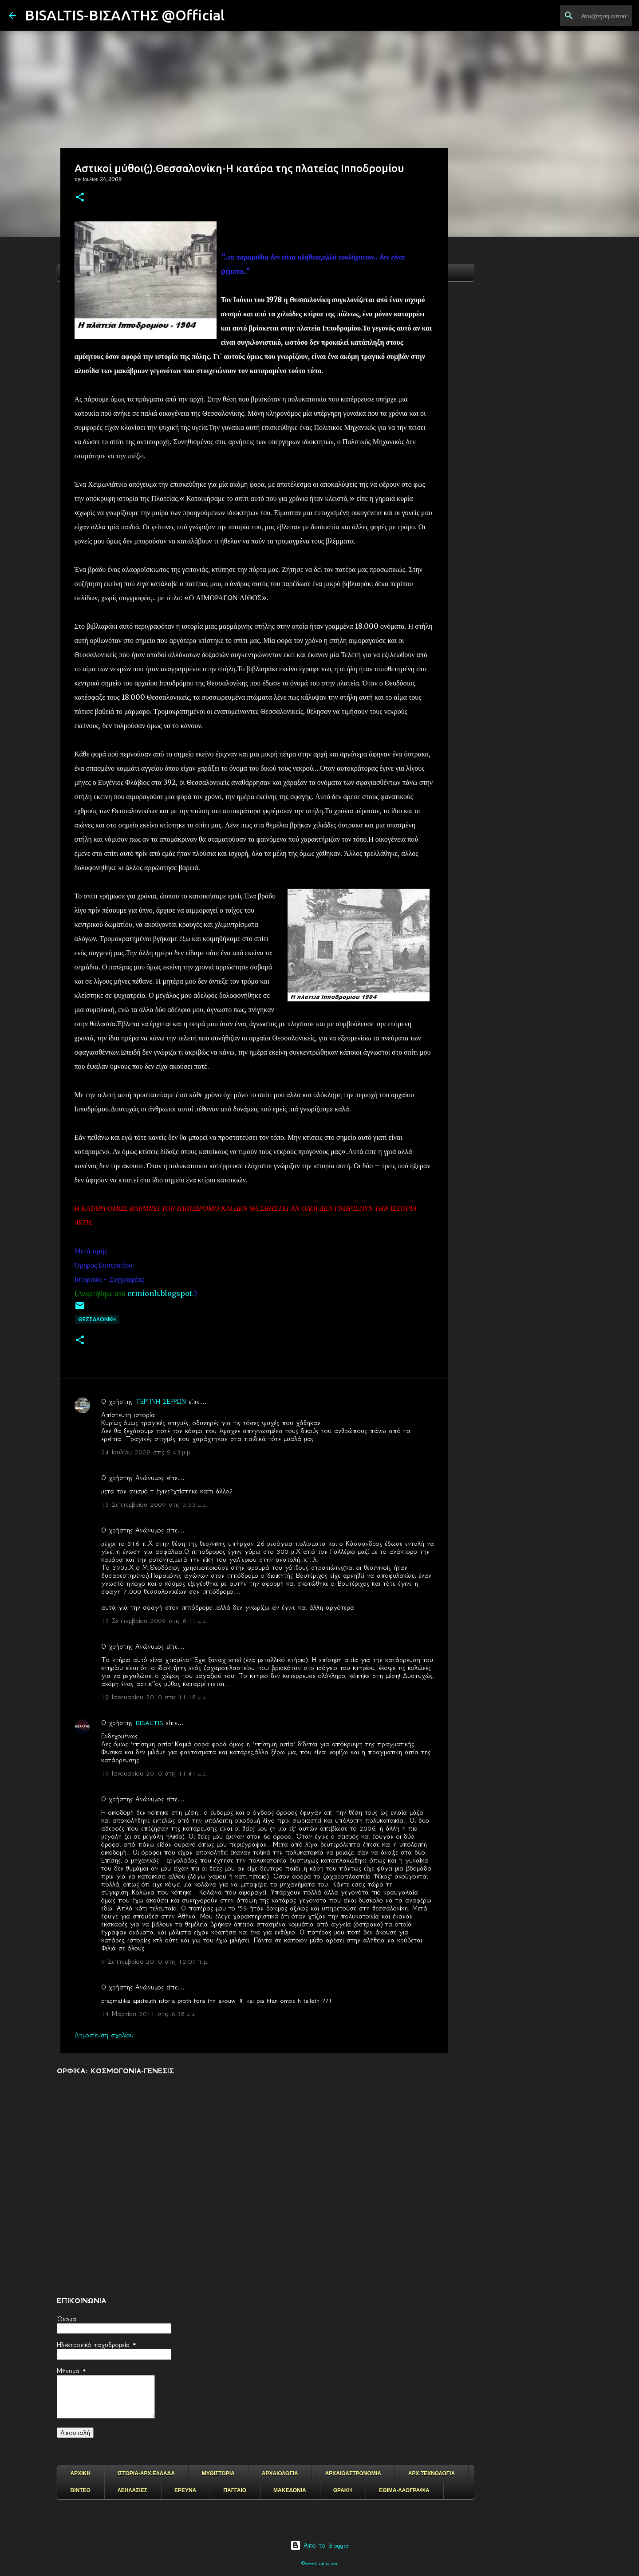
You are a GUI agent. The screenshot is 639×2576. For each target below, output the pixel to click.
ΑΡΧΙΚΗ (81, 2473)
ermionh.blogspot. (160, 1293)
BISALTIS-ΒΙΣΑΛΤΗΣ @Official (125, 15)
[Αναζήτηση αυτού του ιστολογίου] (585, 15)
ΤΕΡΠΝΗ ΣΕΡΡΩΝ (160, 1402)
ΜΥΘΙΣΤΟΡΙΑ (218, 2473)
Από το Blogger (319, 2545)
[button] (80, 198)
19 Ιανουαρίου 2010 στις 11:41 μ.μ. (154, 1773)
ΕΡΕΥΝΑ (185, 2490)
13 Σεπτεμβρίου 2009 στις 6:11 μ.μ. (154, 1621)
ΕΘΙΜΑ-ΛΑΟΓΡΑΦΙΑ (404, 2490)
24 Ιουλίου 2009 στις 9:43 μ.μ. (146, 1452)
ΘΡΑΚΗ (342, 2490)
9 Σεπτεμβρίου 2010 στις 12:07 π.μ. (155, 1961)
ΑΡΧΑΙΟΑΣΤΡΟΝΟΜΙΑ (353, 2473)
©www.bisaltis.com (319, 2563)
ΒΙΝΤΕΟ (81, 2490)
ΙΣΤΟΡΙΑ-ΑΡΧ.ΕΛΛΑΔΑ (146, 2473)
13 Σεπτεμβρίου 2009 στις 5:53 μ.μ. (154, 1505)
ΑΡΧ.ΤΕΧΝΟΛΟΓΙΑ (431, 2473)
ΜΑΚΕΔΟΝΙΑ (289, 2490)
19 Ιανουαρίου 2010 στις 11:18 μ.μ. (154, 1697)
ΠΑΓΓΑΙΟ (234, 2490)
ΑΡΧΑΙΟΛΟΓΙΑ (280, 2473)
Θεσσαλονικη (97, 1319)
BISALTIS (149, 1723)
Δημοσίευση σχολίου (104, 2035)
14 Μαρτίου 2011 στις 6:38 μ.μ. (148, 2014)
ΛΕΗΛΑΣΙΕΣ (132, 2490)
